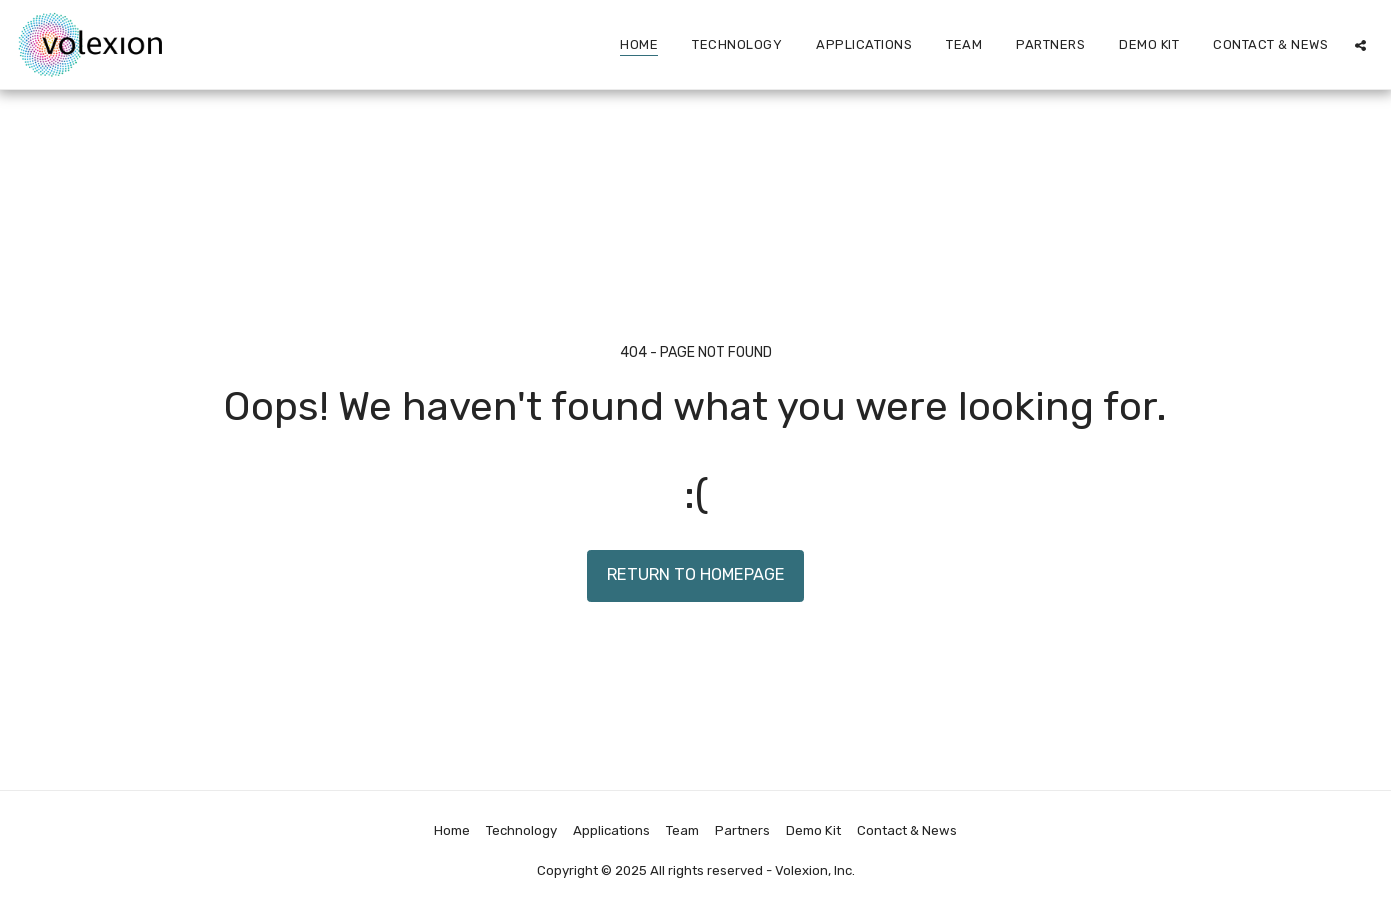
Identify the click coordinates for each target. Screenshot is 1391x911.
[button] (1360, 45)
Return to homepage (696, 574)
